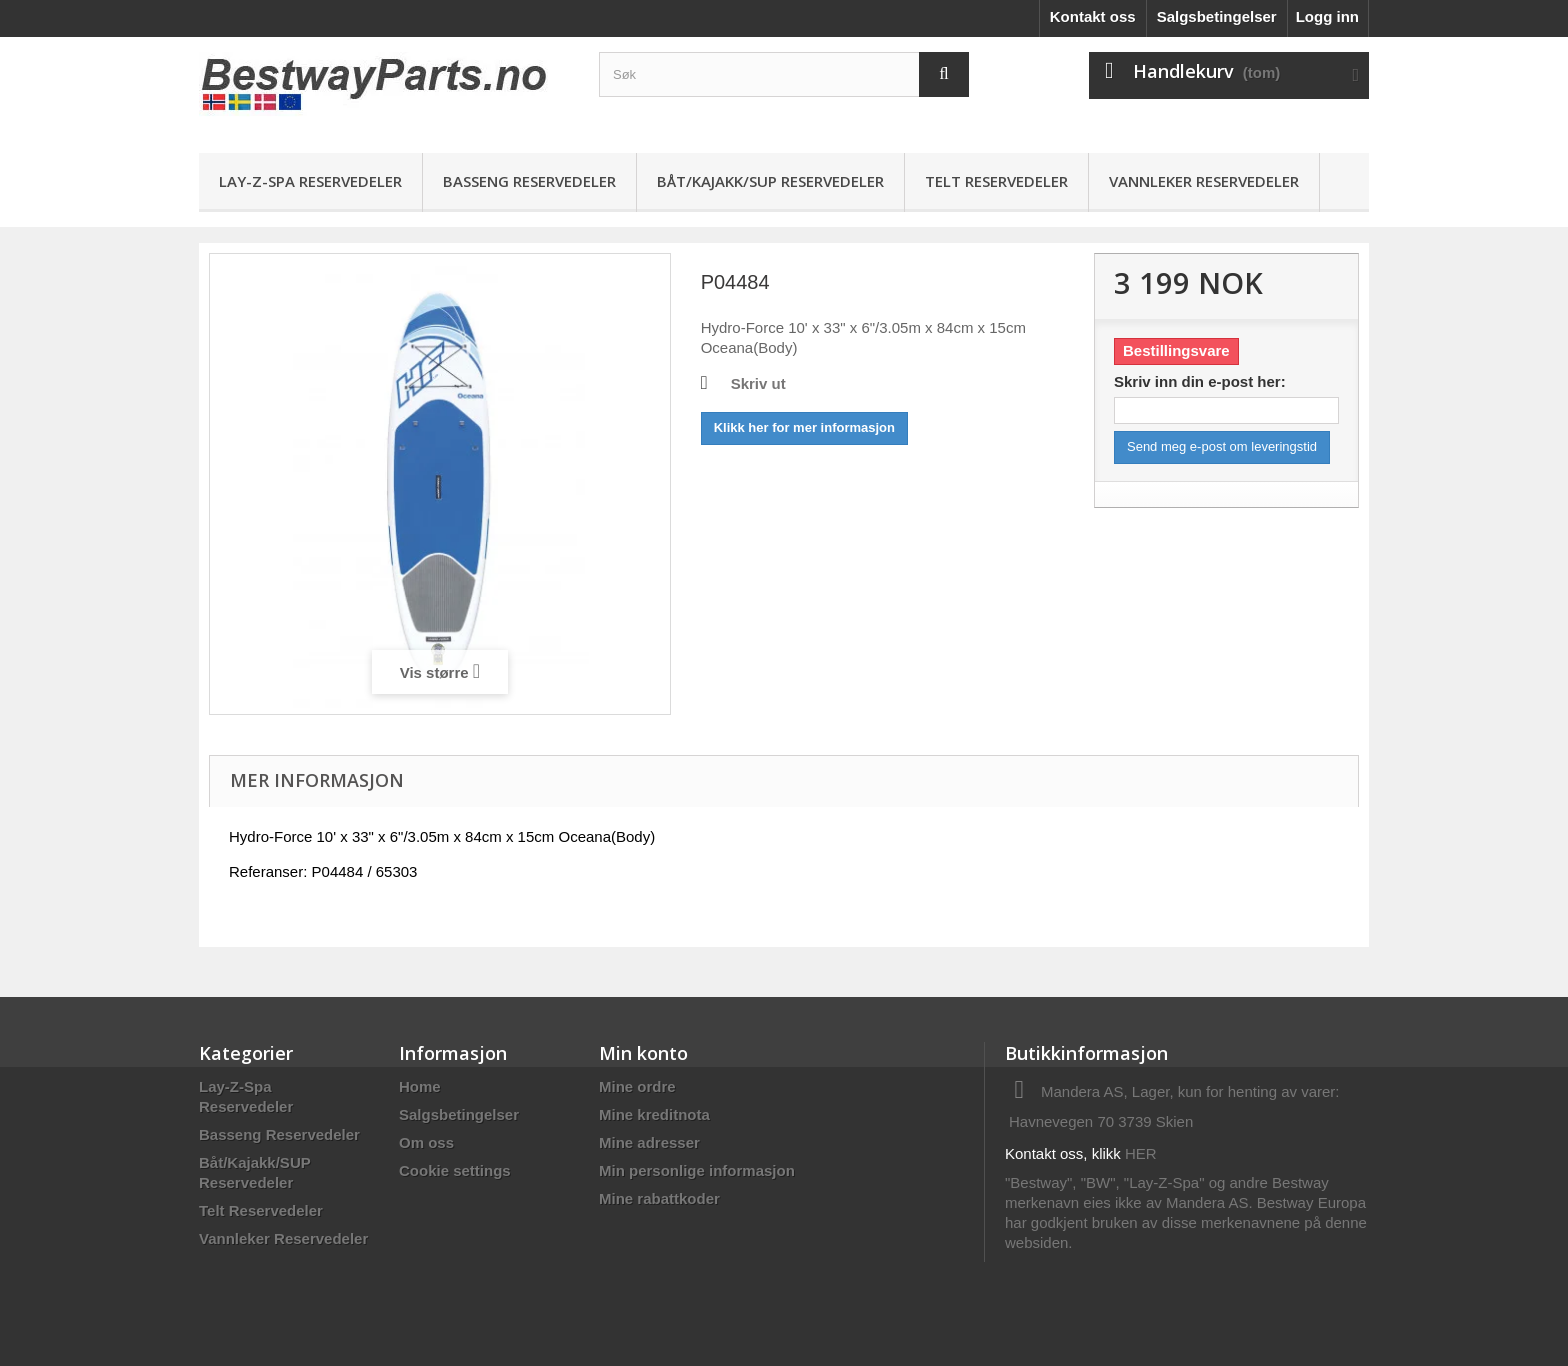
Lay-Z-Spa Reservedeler (310, 181)
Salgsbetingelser (1217, 16)
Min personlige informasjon (697, 1170)
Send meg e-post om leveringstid (1222, 446)
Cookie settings (455, 1170)
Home (420, 1086)
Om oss (426, 1142)
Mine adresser (649, 1142)
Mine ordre (637, 1086)
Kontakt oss (1093, 16)
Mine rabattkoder (659, 1198)
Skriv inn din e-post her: (1200, 381)
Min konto (643, 1053)
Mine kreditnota (654, 1114)
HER (1141, 1153)
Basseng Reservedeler (529, 181)
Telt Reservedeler (996, 181)
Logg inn (1327, 16)
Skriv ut (758, 383)
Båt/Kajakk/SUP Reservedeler (770, 181)
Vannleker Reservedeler (1204, 181)
